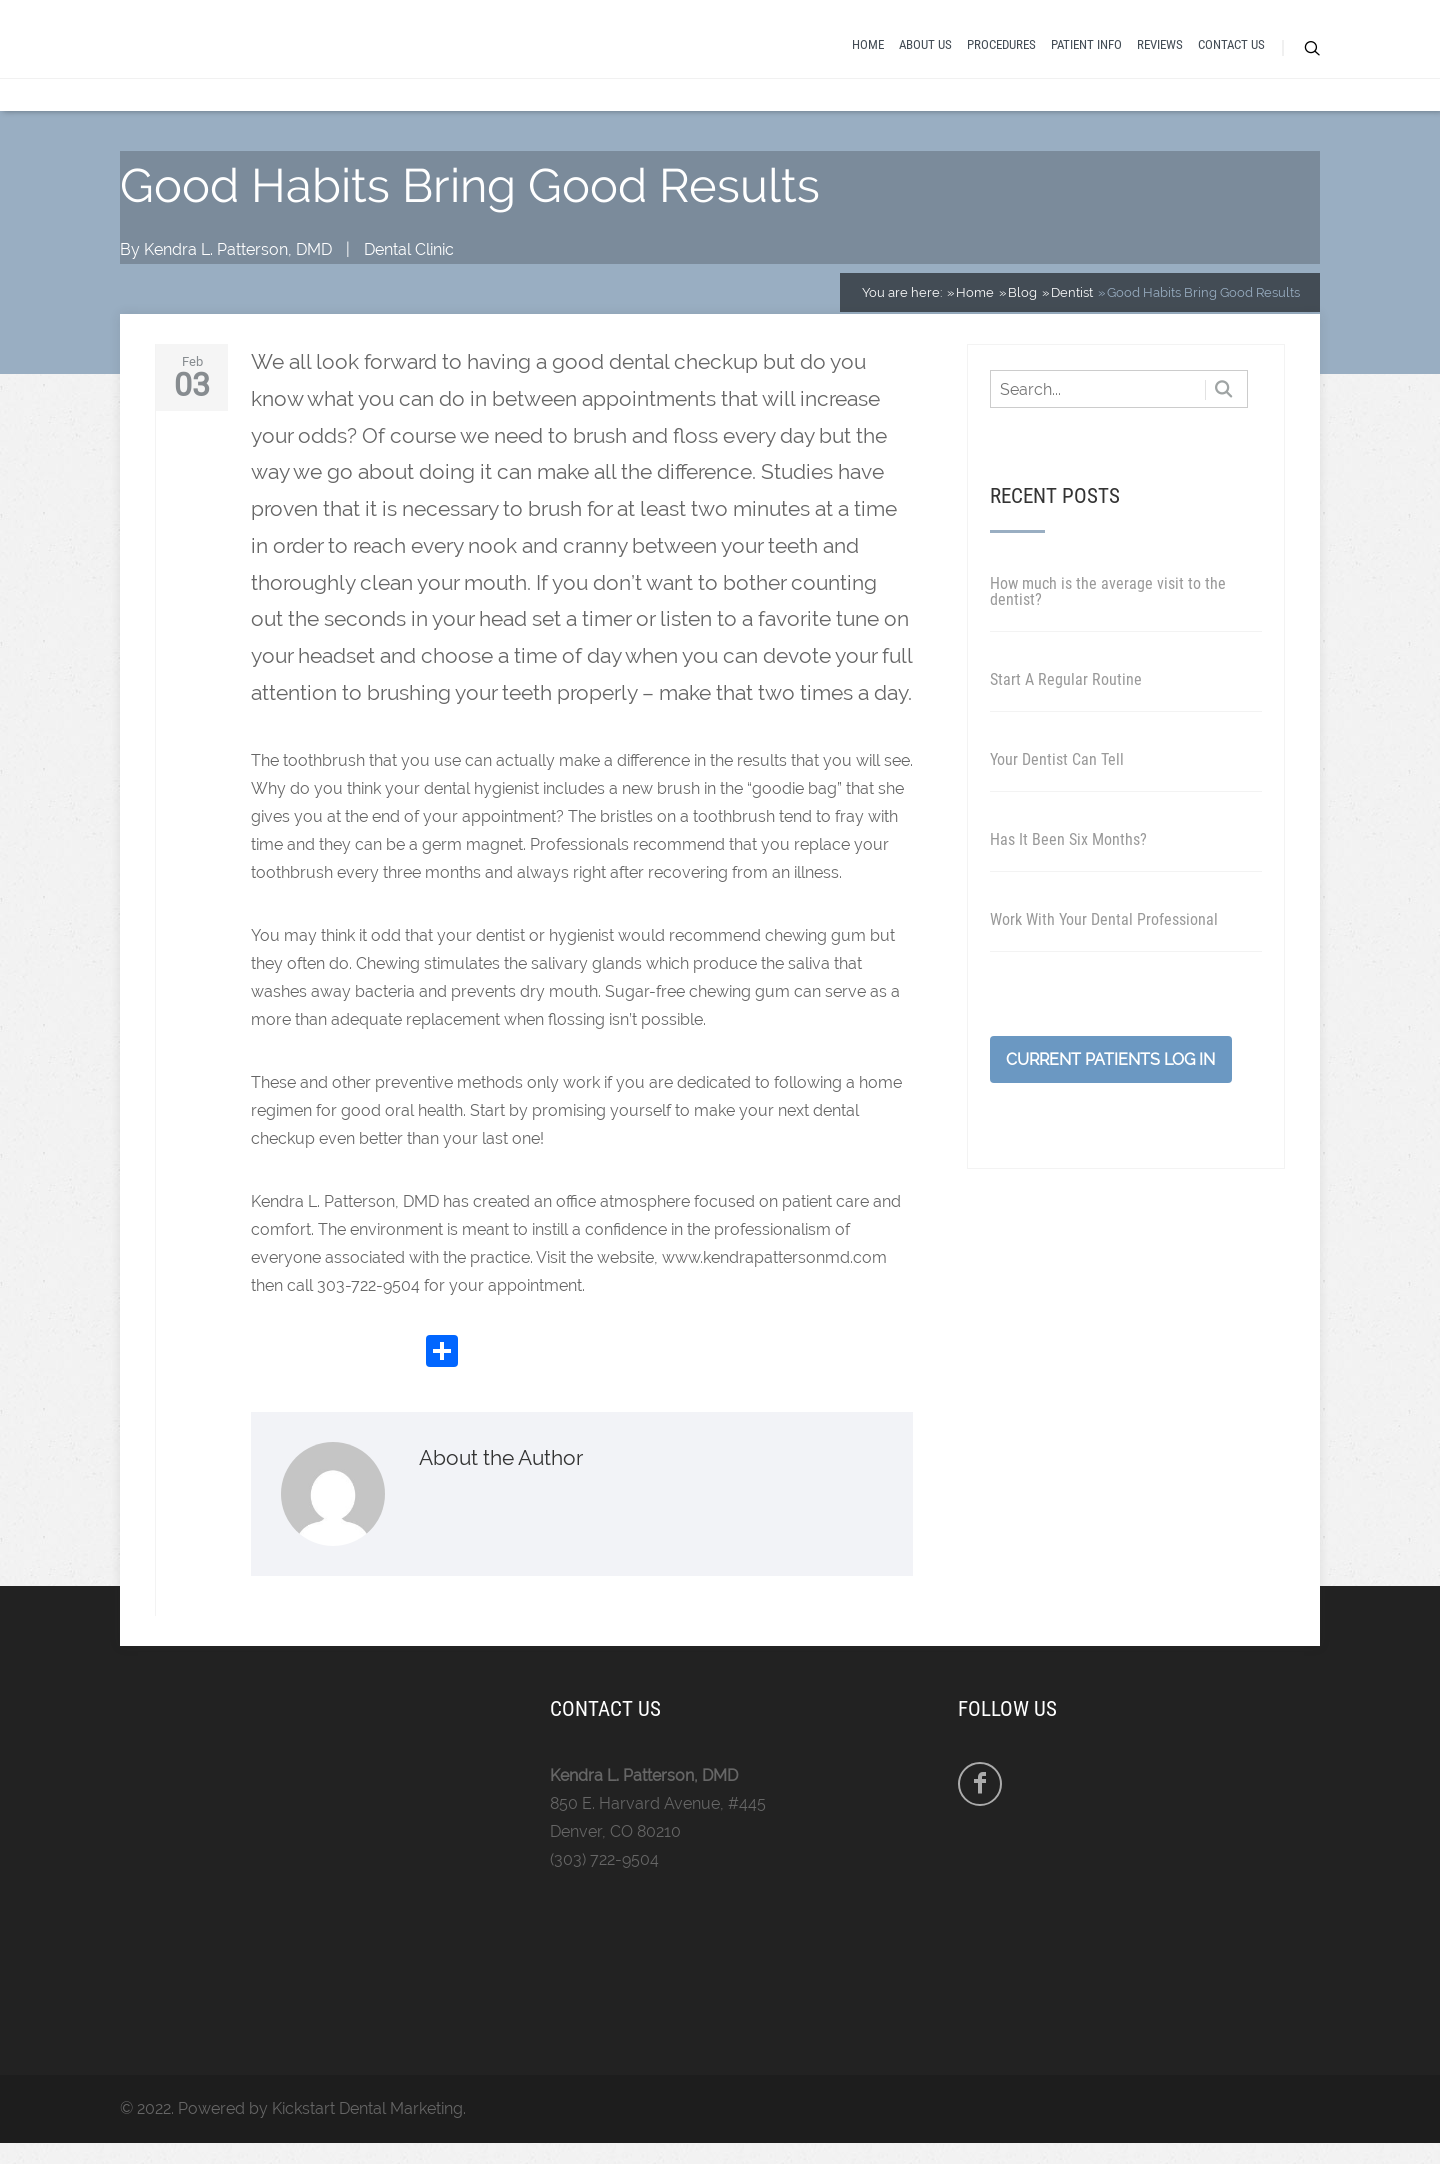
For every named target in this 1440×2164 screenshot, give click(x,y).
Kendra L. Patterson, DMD (238, 263)
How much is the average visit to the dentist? (1108, 604)
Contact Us (1231, 52)
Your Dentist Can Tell (1057, 772)
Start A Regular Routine (1066, 692)
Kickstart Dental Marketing (367, 2121)
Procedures (1001, 52)
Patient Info (1086, 52)
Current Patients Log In (1110, 1072)
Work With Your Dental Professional (1104, 932)
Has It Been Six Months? (1068, 852)
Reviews (1160, 52)
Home (868, 52)
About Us (925, 52)
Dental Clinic (409, 263)
